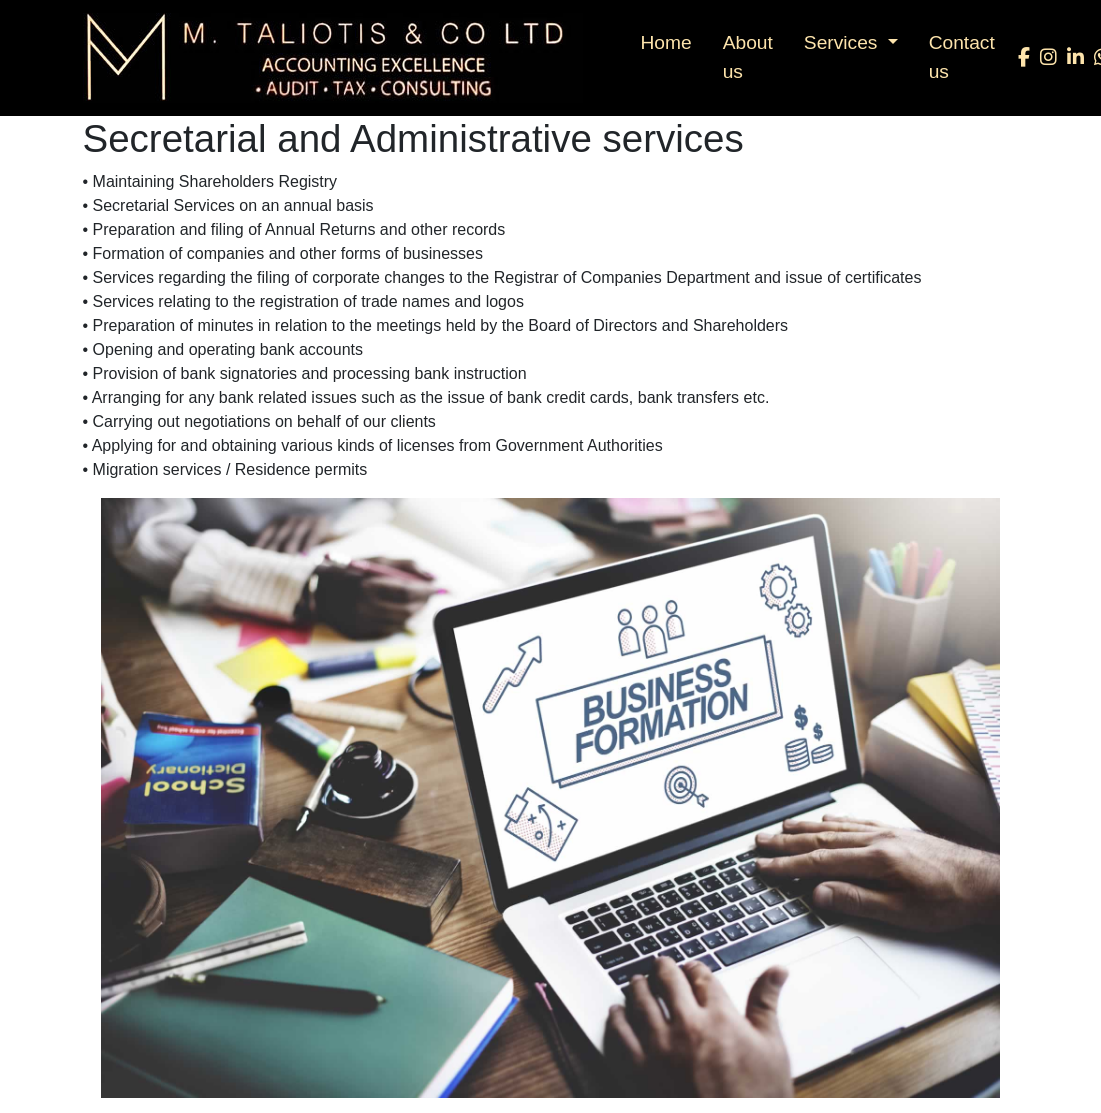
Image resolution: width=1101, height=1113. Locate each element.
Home (666, 42)
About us (748, 57)
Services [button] (843, 42)
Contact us (962, 57)
